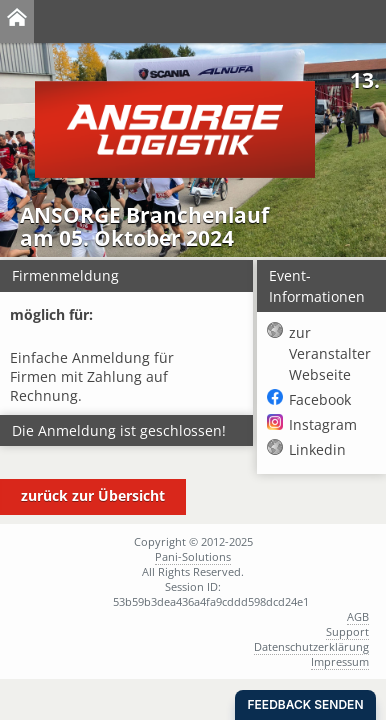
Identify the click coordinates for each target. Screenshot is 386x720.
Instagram (323, 424)
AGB (358, 616)
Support (347, 631)
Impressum (340, 661)
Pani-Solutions (193, 556)
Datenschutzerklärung (311, 646)
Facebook (320, 399)
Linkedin (317, 449)
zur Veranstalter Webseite (330, 353)
